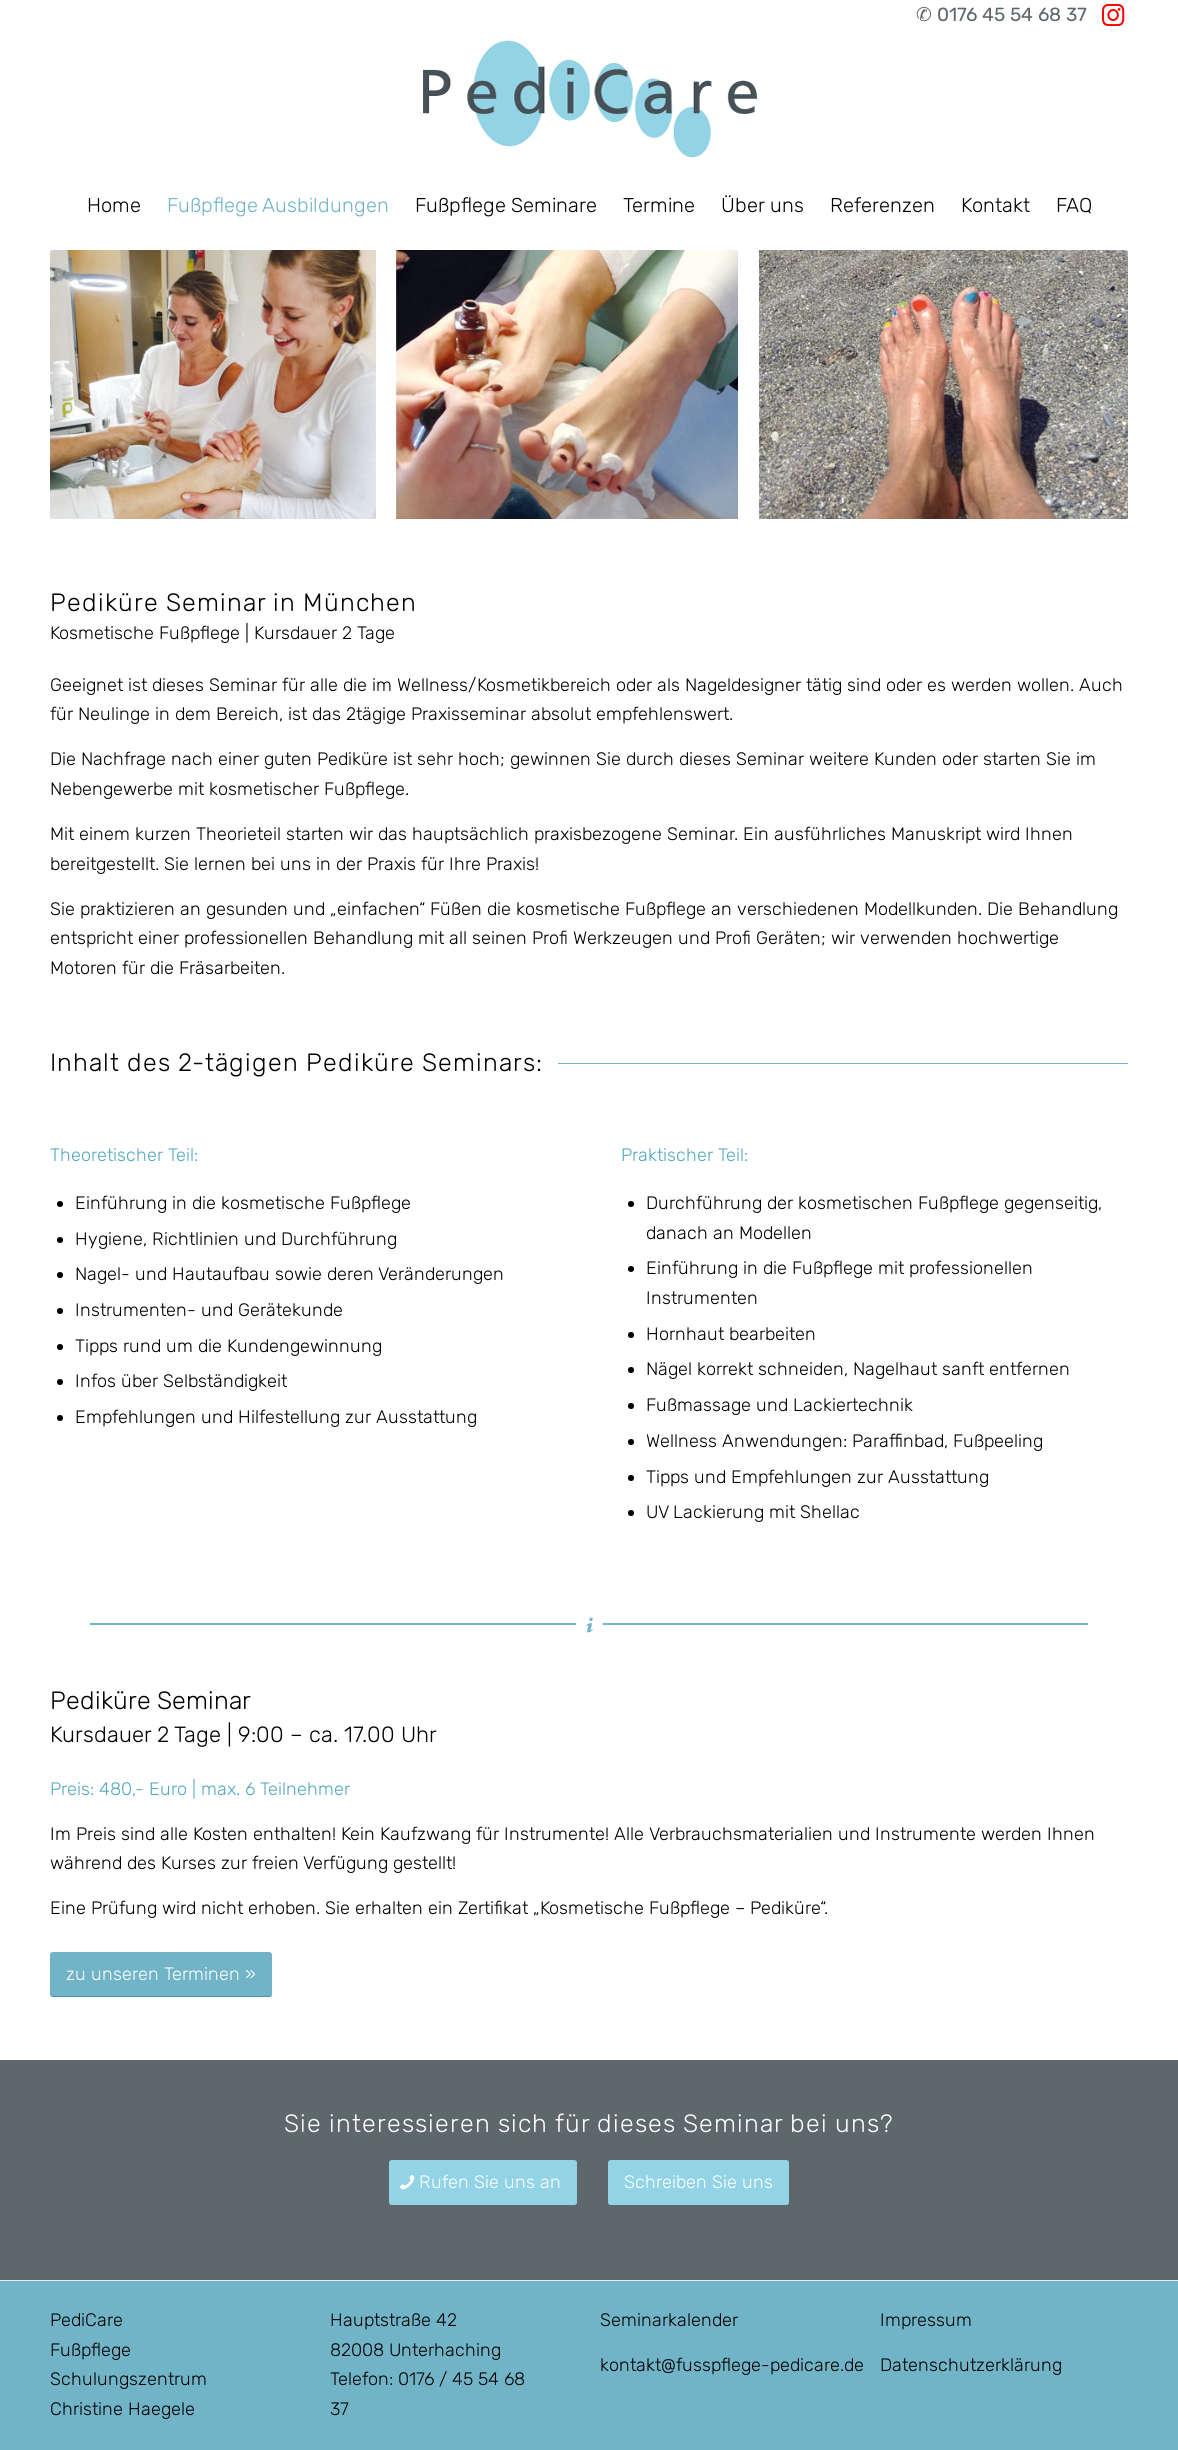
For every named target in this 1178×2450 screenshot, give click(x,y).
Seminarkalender (669, 2320)
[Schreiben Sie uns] (698, 2182)
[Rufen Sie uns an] (483, 2182)
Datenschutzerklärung (971, 2365)
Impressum (926, 2320)
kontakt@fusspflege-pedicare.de (732, 2365)
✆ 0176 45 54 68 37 (1001, 14)
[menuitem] (114, 205)
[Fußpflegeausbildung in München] (589, 105)
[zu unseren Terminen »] (161, 1974)
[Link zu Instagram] (1113, 15)
